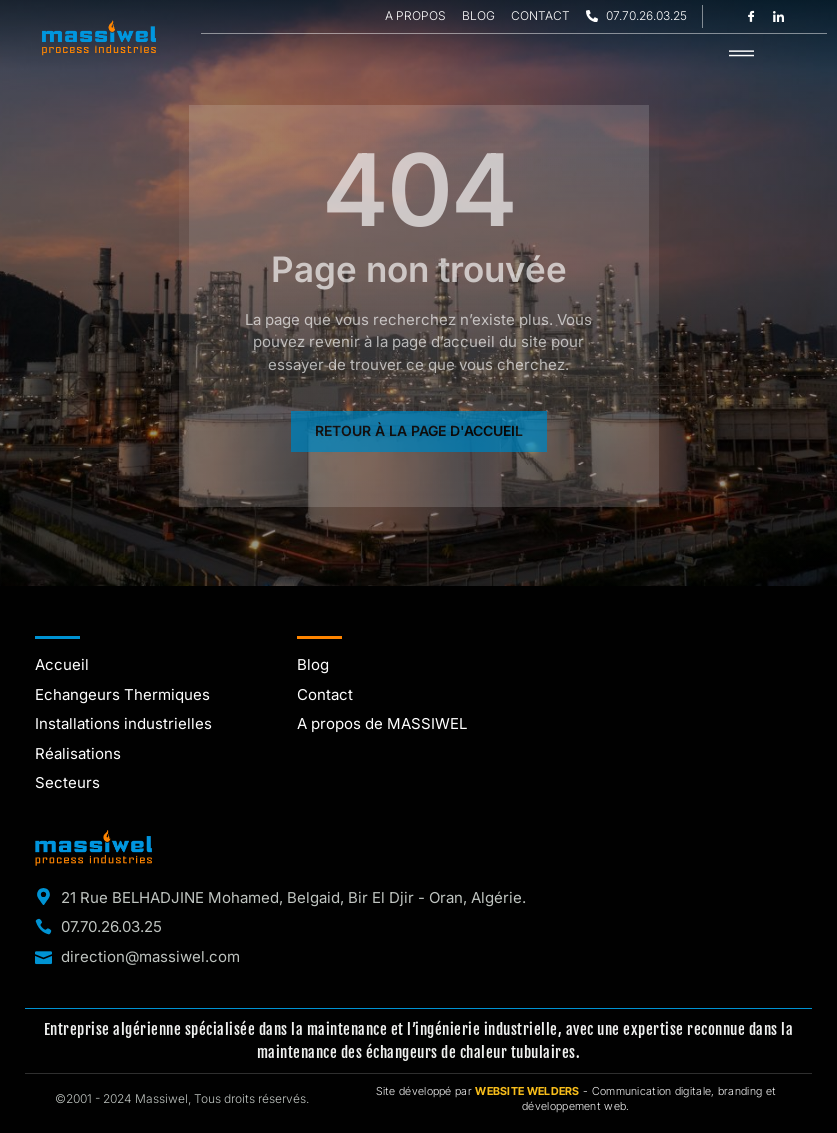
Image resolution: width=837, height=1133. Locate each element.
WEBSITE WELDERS (527, 1091)
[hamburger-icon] (741, 54)
